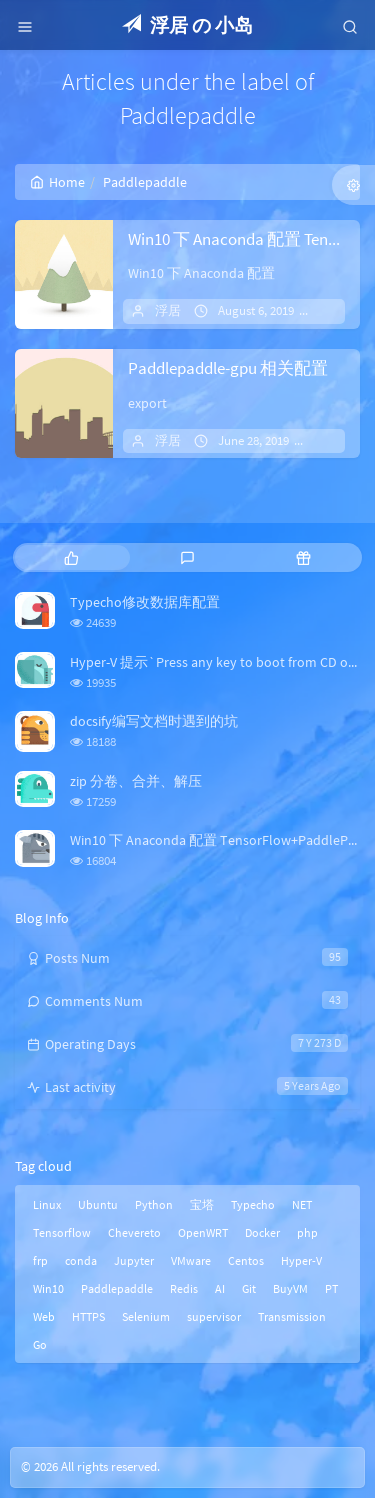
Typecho (253, 1204)
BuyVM (290, 1288)
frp (40, 1260)
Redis (184, 1288)
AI (220, 1288)
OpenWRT (203, 1232)
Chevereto (134, 1232)
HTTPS (88, 1316)
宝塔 (202, 1204)
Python (154, 1204)
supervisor (214, 1316)
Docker (262, 1232)
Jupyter (134, 1260)
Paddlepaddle (117, 1288)
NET (302, 1204)
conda (81, 1260)
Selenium (146, 1316)
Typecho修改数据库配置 (145, 602)
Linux (47, 1204)
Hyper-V (301, 1260)
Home (57, 182)
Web (44, 1316)
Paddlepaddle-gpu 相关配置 (228, 368)
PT (331, 1288)
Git (249, 1288)
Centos (246, 1260)
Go (40, 1344)
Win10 (48, 1288)
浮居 (168, 310)
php (307, 1232)
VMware (191, 1260)
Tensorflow (62, 1232)
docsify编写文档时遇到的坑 (154, 721)
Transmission (292, 1316)
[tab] (71, 557)
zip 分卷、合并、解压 (136, 781)
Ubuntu (98, 1204)
